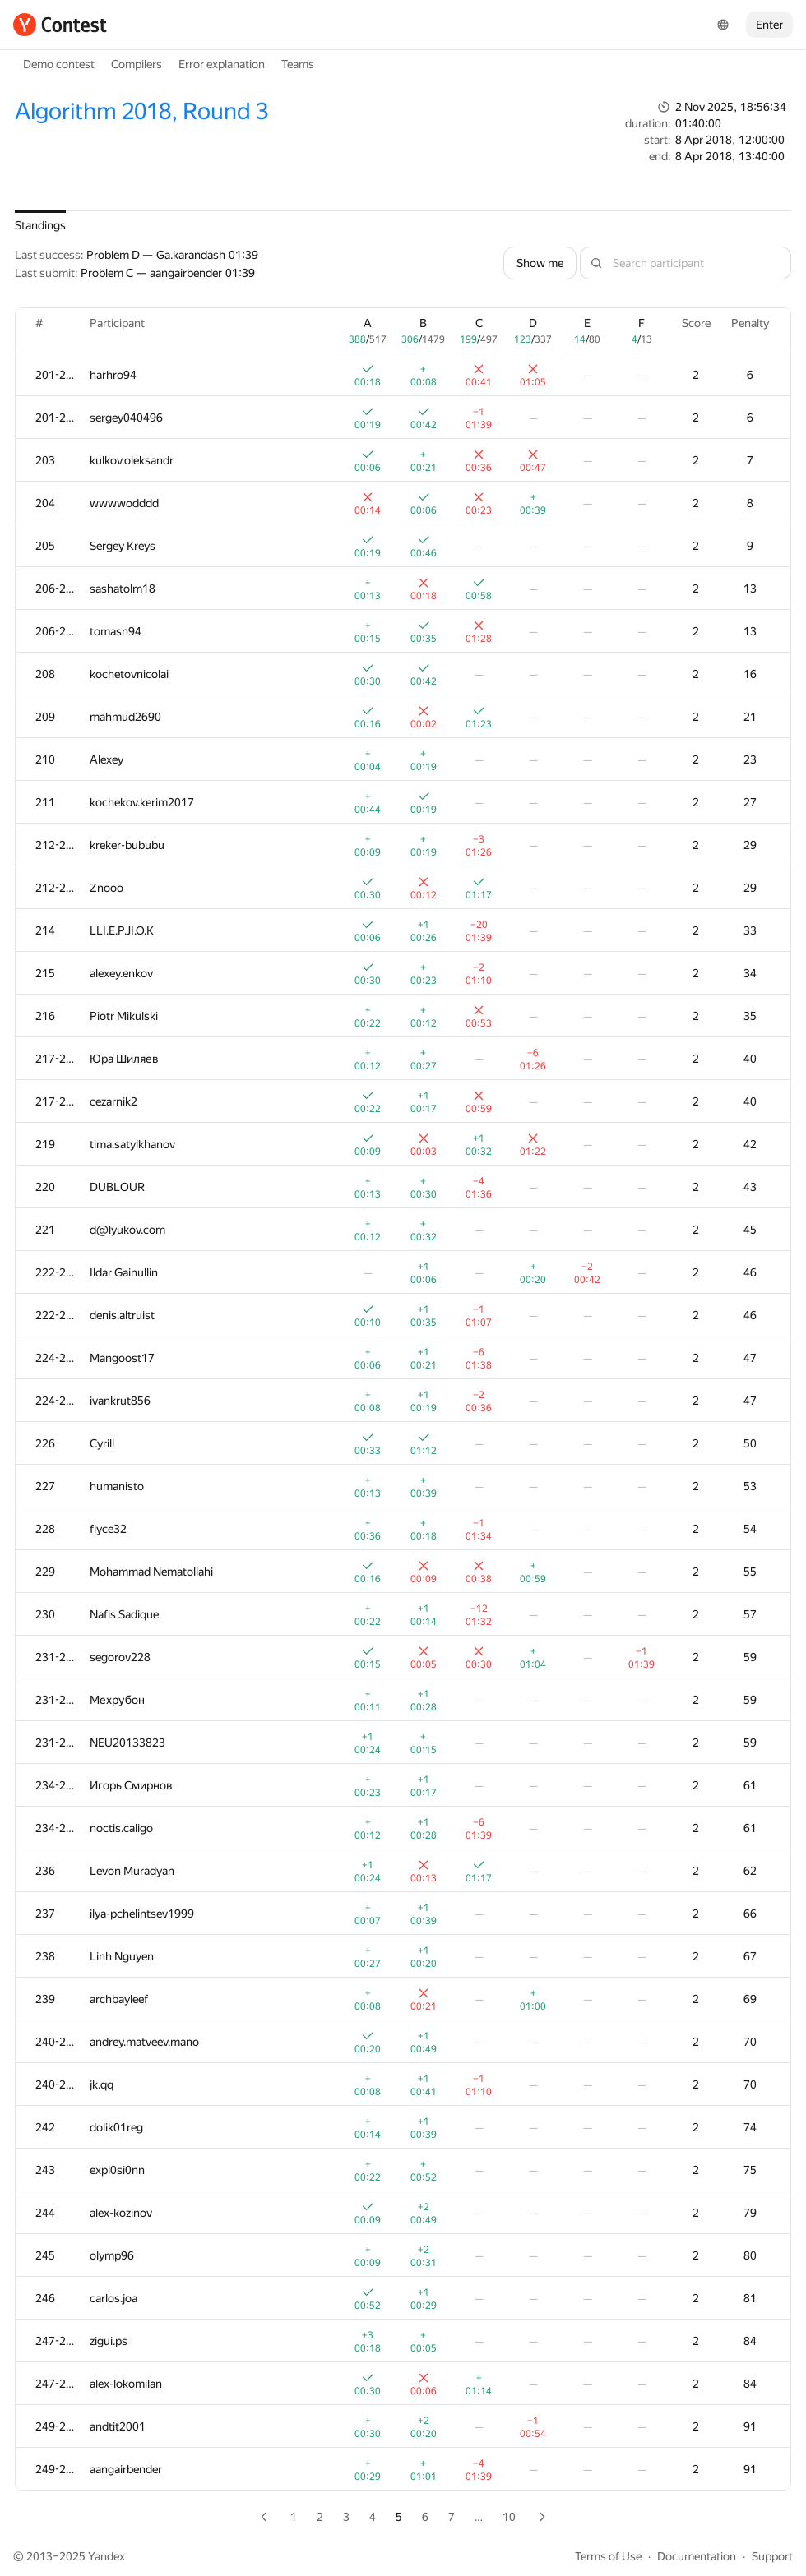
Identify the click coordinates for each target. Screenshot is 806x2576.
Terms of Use (608, 2556)
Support (772, 2556)
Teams (297, 64)
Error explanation (221, 64)
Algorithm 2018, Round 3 (141, 111)
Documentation (696, 2556)
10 (509, 2516)
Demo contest (59, 64)
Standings (40, 225)
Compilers (136, 64)
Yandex (106, 2556)
